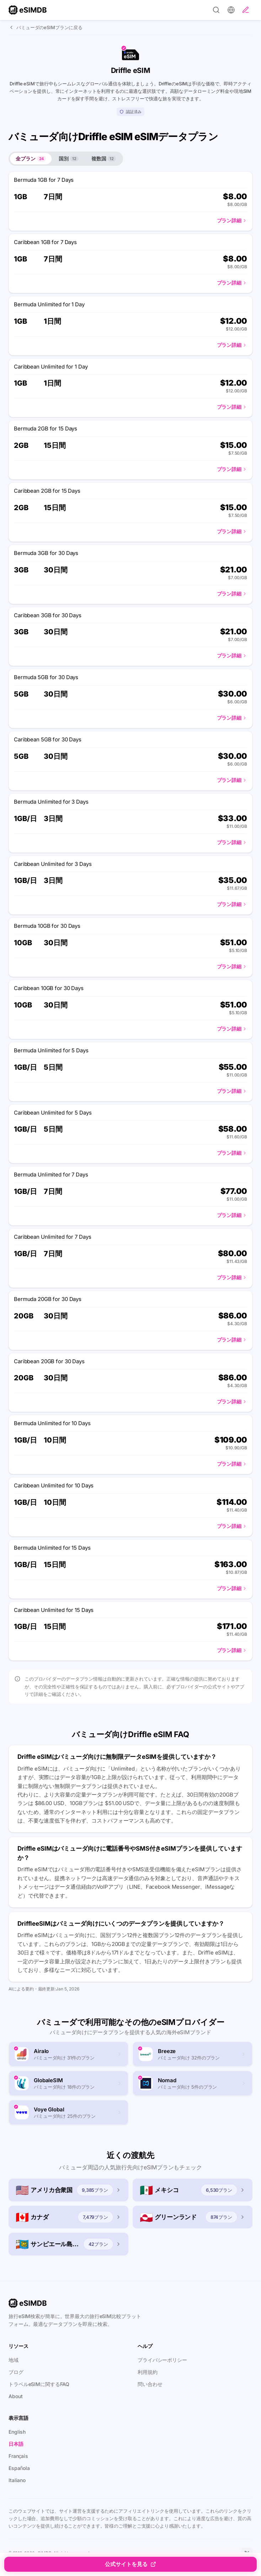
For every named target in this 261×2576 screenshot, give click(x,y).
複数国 (103, 158)
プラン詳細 (232, 220)
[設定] (231, 10)
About (15, 2396)
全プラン (31, 158)
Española (19, 2468)
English (17, 2432)
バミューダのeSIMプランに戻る (45, 27)
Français (18, 2456)
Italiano (17, 2480)
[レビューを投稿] (245, 10)
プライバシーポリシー (162, 2360)
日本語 (16, 2444)
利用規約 (148, 2372)
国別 (69, 158)
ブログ (16, 2372)
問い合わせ (150, 2384)
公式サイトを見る (130, 2564)
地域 (13, 2360)
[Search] (216, 10)
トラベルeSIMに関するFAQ (39, 2384)
